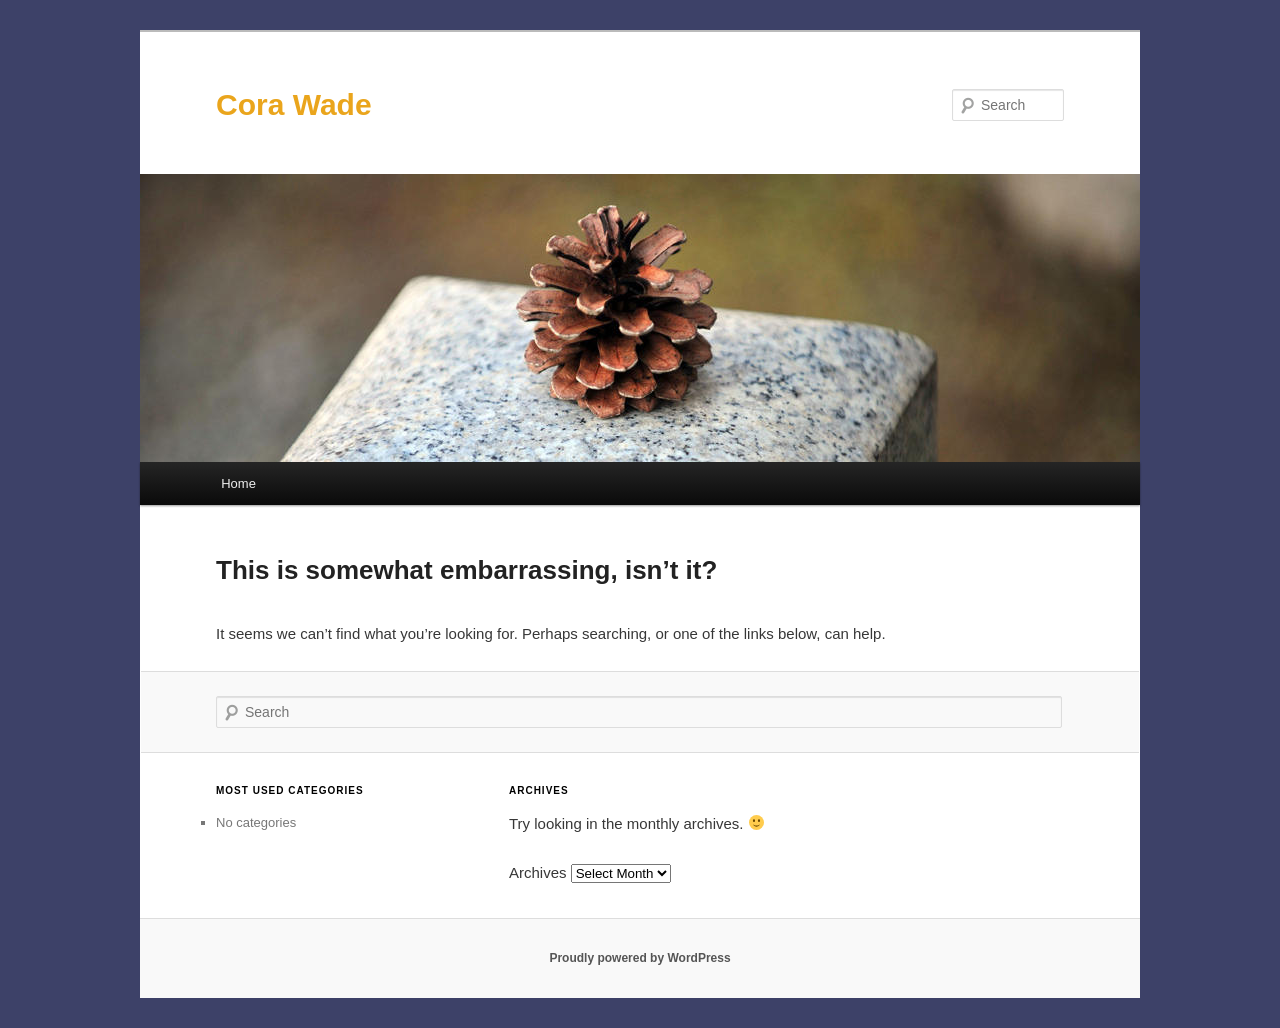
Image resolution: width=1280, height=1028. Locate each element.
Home (238, 483)
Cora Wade (294, 104)
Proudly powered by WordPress (639, 958)
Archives (538, 872)
